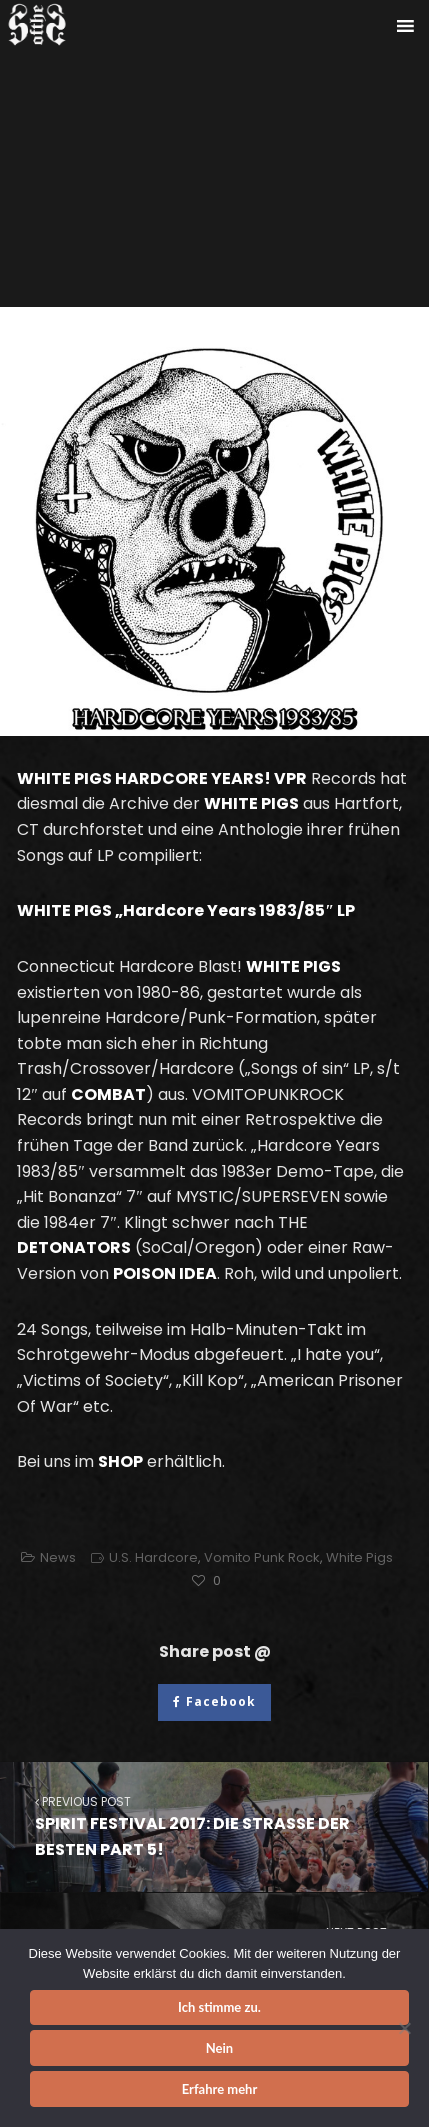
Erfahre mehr (220, 2089)
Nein (219, 2048)
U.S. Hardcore (153, 1557)
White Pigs (359, 1557)
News (58, 1557)
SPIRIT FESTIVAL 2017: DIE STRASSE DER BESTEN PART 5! (214, 1826)
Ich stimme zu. (219, 2007)
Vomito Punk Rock (262, 1557)
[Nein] (404, 2028)
